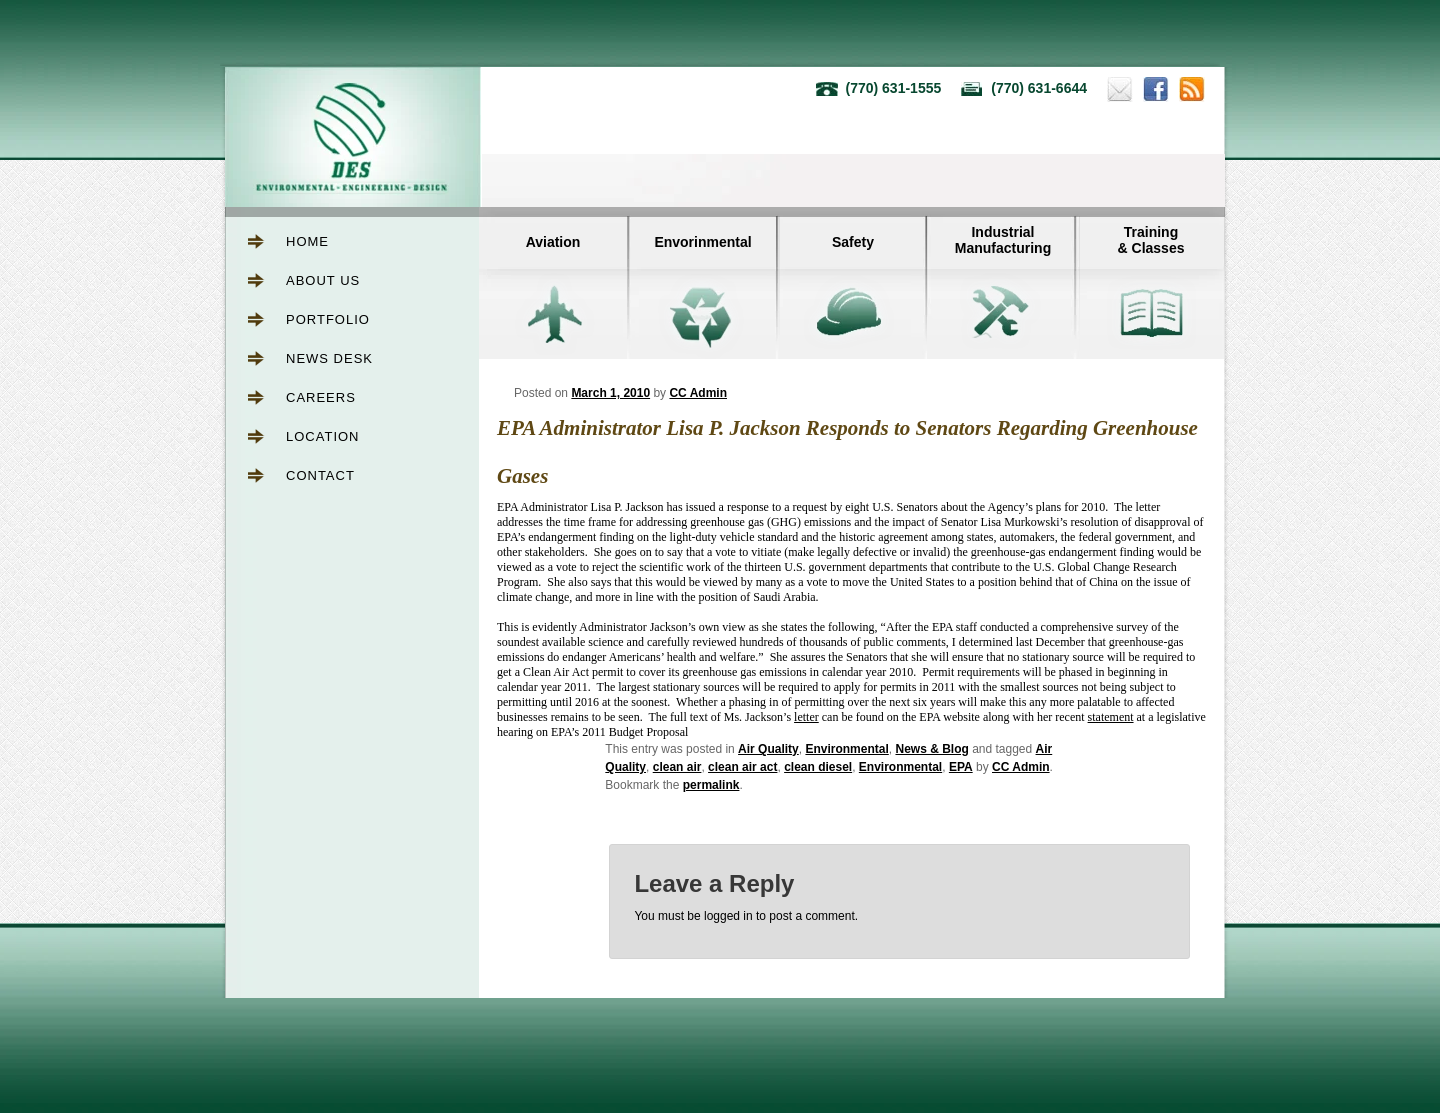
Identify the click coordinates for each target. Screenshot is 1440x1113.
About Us (323, 280)
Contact (320, 475)
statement (1111, 717)
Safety (853, 242)
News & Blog (931, 749)
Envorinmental (702, 242)
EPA (961, 767)
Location (323, 436)
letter (806, 717)
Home (307, 241)
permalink (711, 785)
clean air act (742, 767)
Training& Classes (1151, 240)
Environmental (846, 749)
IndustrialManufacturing (1003, 240)
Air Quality (768, 749)
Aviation (553, 242)
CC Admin (698, 393)
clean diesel (818, 767)
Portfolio (328, 319)
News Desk (329, 358)
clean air (677, 767)
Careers (321, 397)
